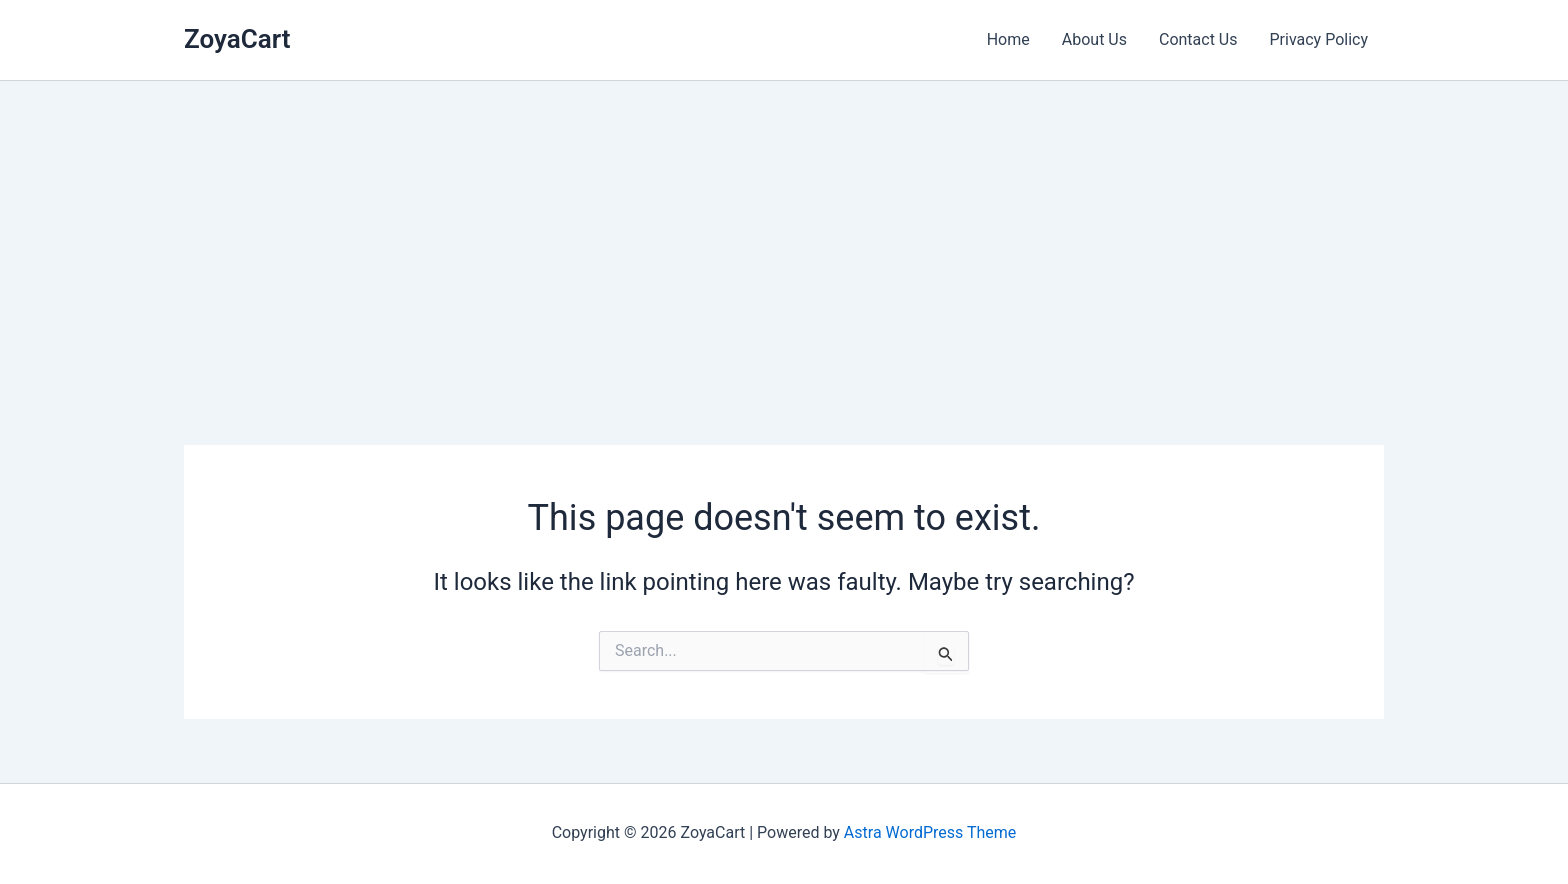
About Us (1094, 39)
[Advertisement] (784, 231)
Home (1008, 39)
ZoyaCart (237, 39)
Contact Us (1198, 39)
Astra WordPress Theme (930, 832)
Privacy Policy (1319, 39)
